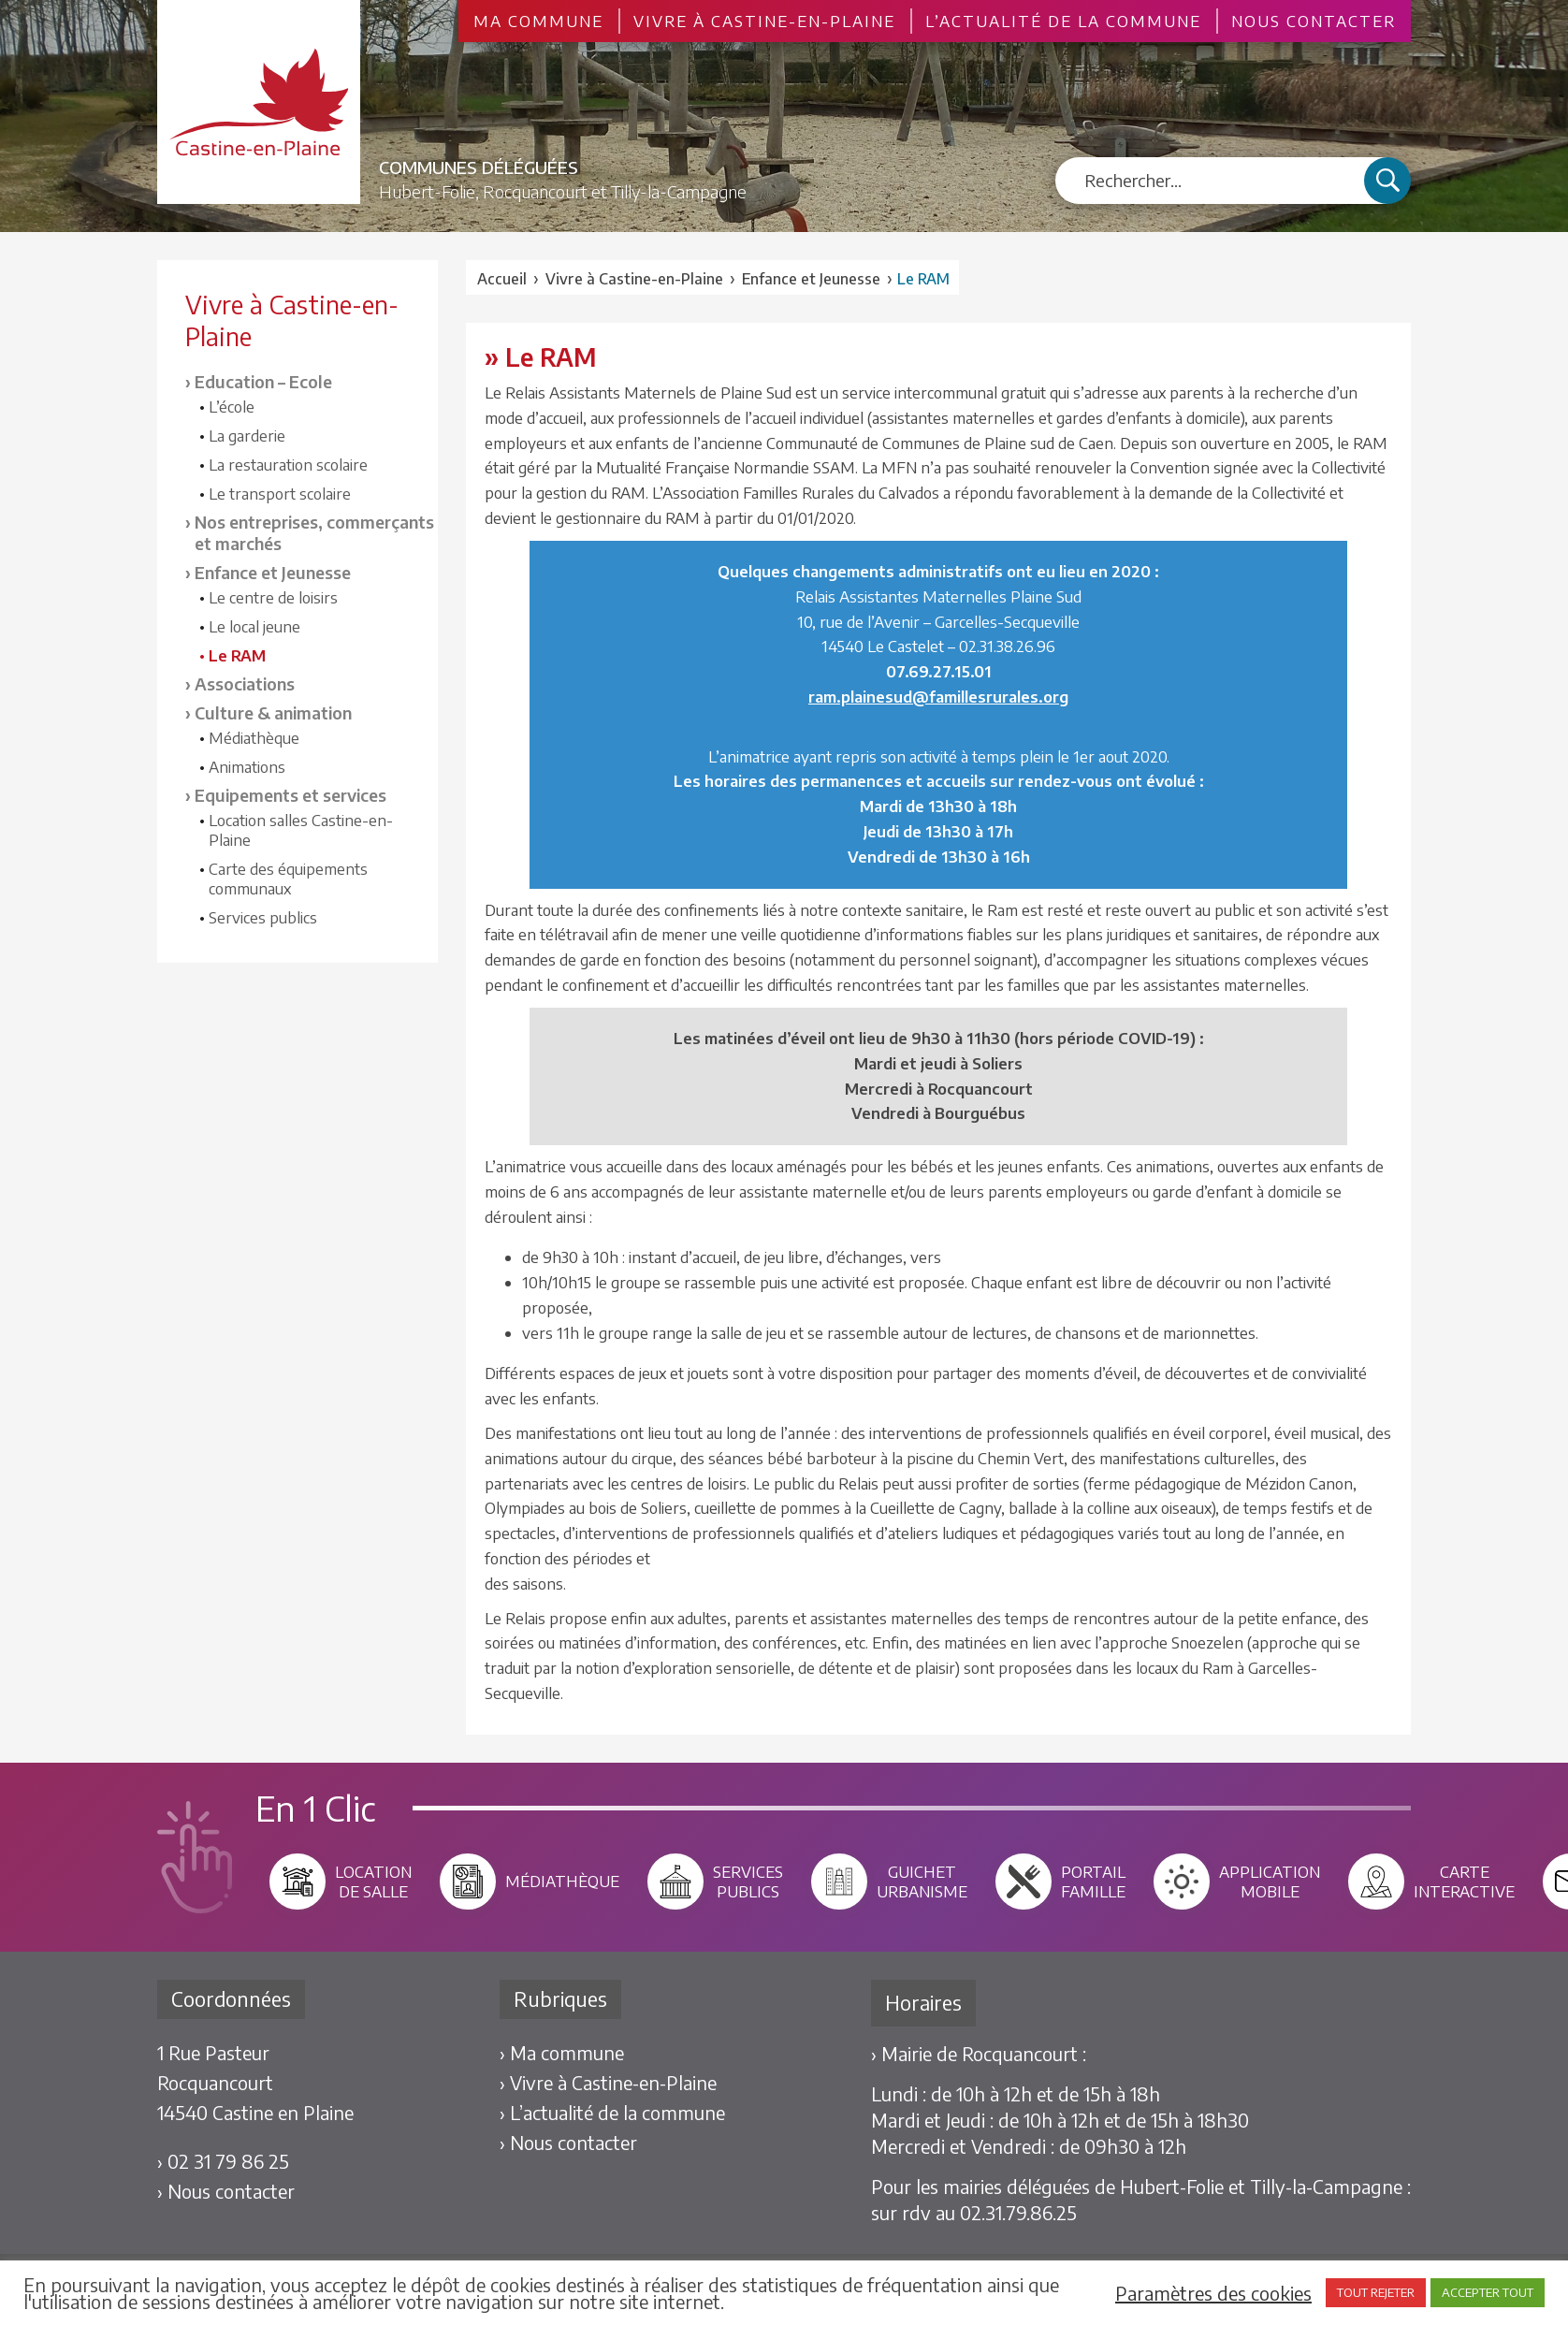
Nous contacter (1313, 21)
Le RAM (237, 655)
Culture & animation (273, 712)
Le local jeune (254, 626)
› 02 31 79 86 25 (223, 2160)
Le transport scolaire (280, 493)
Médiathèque (254, 738)
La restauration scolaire (288, 464)
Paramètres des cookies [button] (1213, 2293)
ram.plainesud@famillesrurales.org (938, 696)
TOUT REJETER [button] (1376, 2292)
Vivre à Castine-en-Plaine (764, 21)
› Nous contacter (226, 2190)
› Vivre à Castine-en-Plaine (608, 2082)
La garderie (247, 435)
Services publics (263, 917)
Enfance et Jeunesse (273, 572)
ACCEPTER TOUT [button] (1487, 2292)
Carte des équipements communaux (288, 878)
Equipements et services (290, 795)
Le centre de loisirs (273, 597)
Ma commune (538, 21)
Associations (245, 683)
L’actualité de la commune (1063, 21)
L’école (231, 406)
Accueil (502, 278)
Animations (247, 767)
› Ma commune (562, 2052)
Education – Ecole (263, 381)
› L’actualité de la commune (612, 2112)
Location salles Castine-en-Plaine (301, 830)
